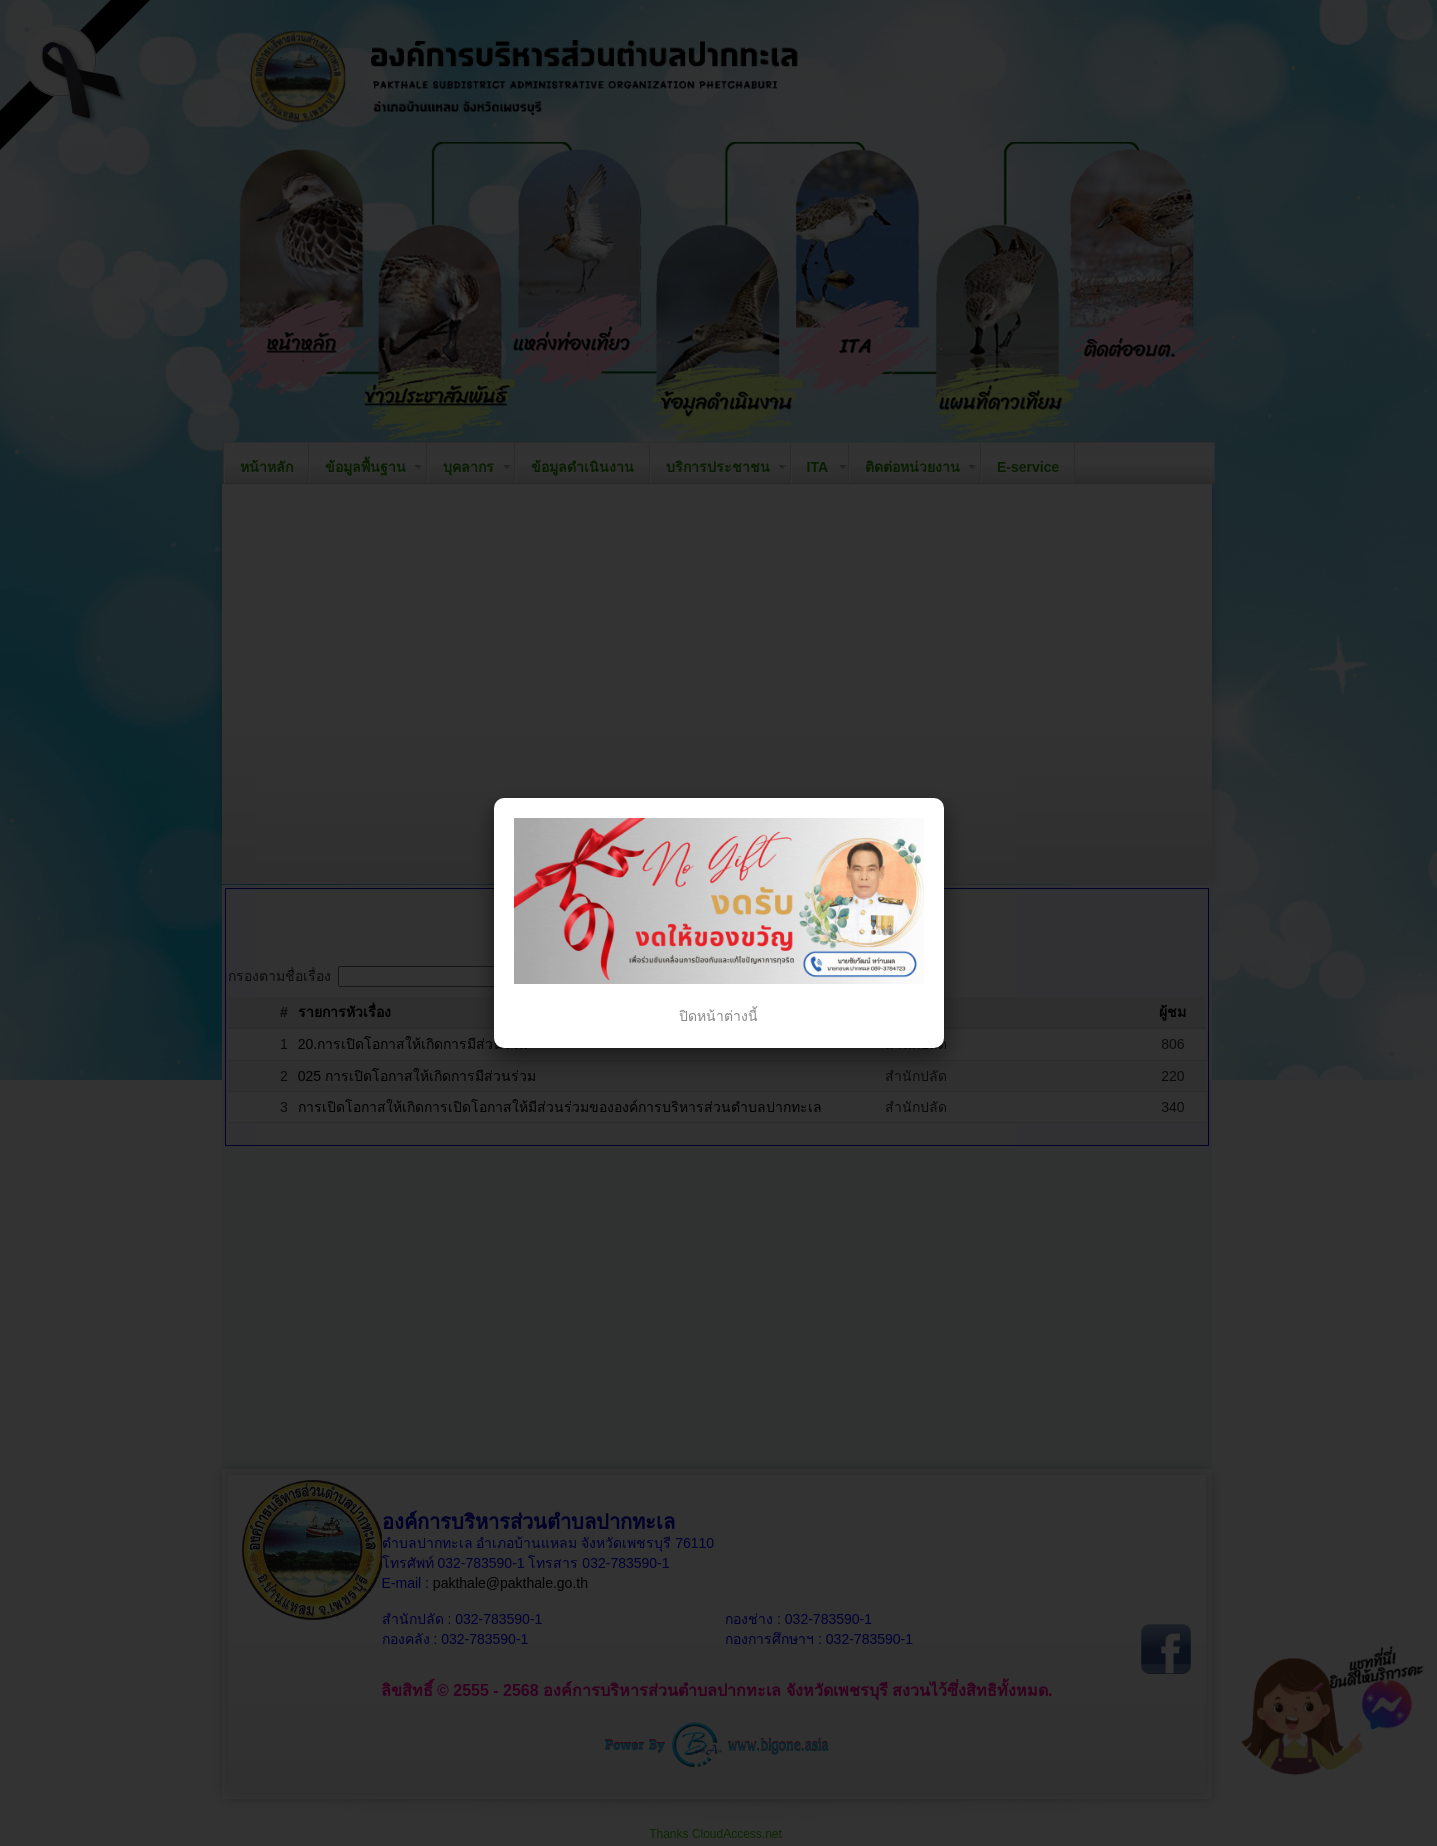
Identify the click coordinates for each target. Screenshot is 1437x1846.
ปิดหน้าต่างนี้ (718, 1016)
